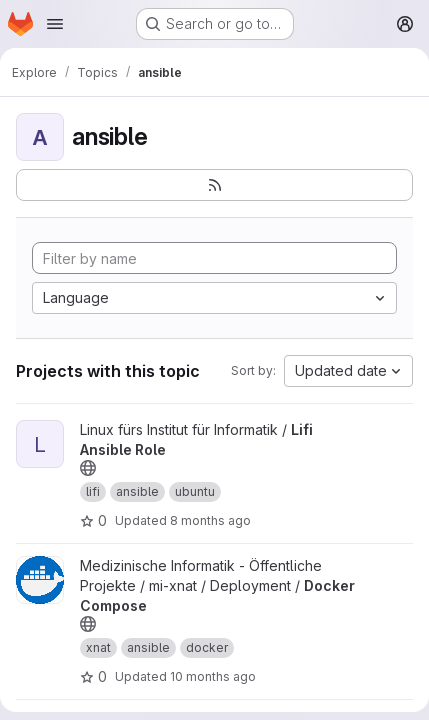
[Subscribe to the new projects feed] (214, 185)
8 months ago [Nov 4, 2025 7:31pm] (210, 520)
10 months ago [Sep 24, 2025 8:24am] (213, 676)
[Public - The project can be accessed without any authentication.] (88, 468)
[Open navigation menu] (55, 24)
